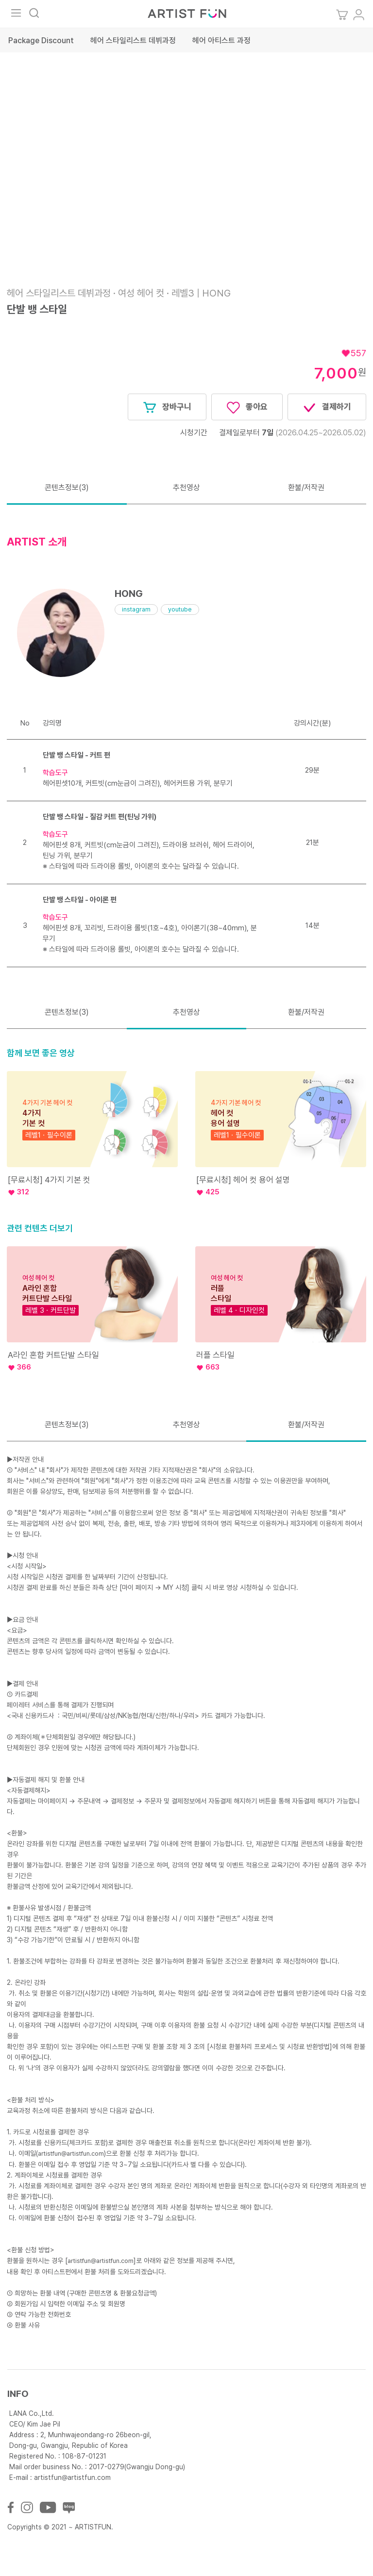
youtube (180, 609)
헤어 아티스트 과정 (221, 40)
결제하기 (327, 407)
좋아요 (247, 407)
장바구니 (167, 407)
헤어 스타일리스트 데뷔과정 (133, 40)
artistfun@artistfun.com (71, 2153)
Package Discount (41, 40)
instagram (136, 609)
